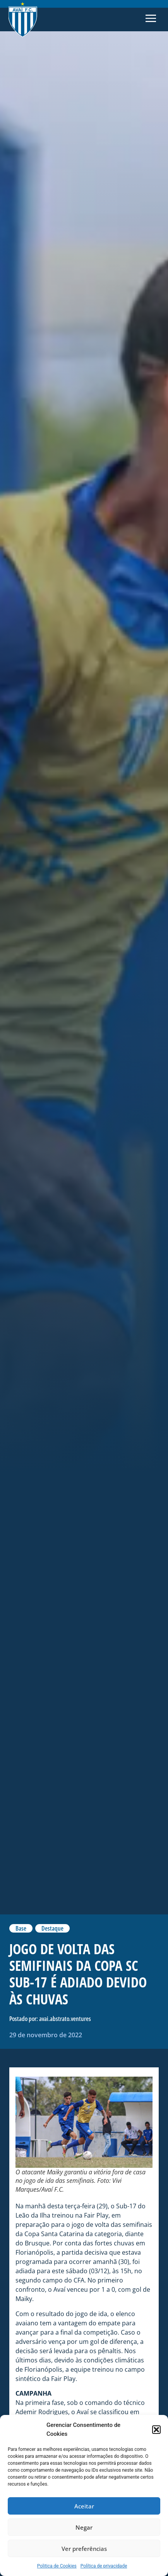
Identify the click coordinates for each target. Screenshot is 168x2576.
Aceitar (84, 2506)
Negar (84, 2527)
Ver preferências (84, 2548)
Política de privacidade (104, 2566)
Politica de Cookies (57, 2566)
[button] (156, 2429)
